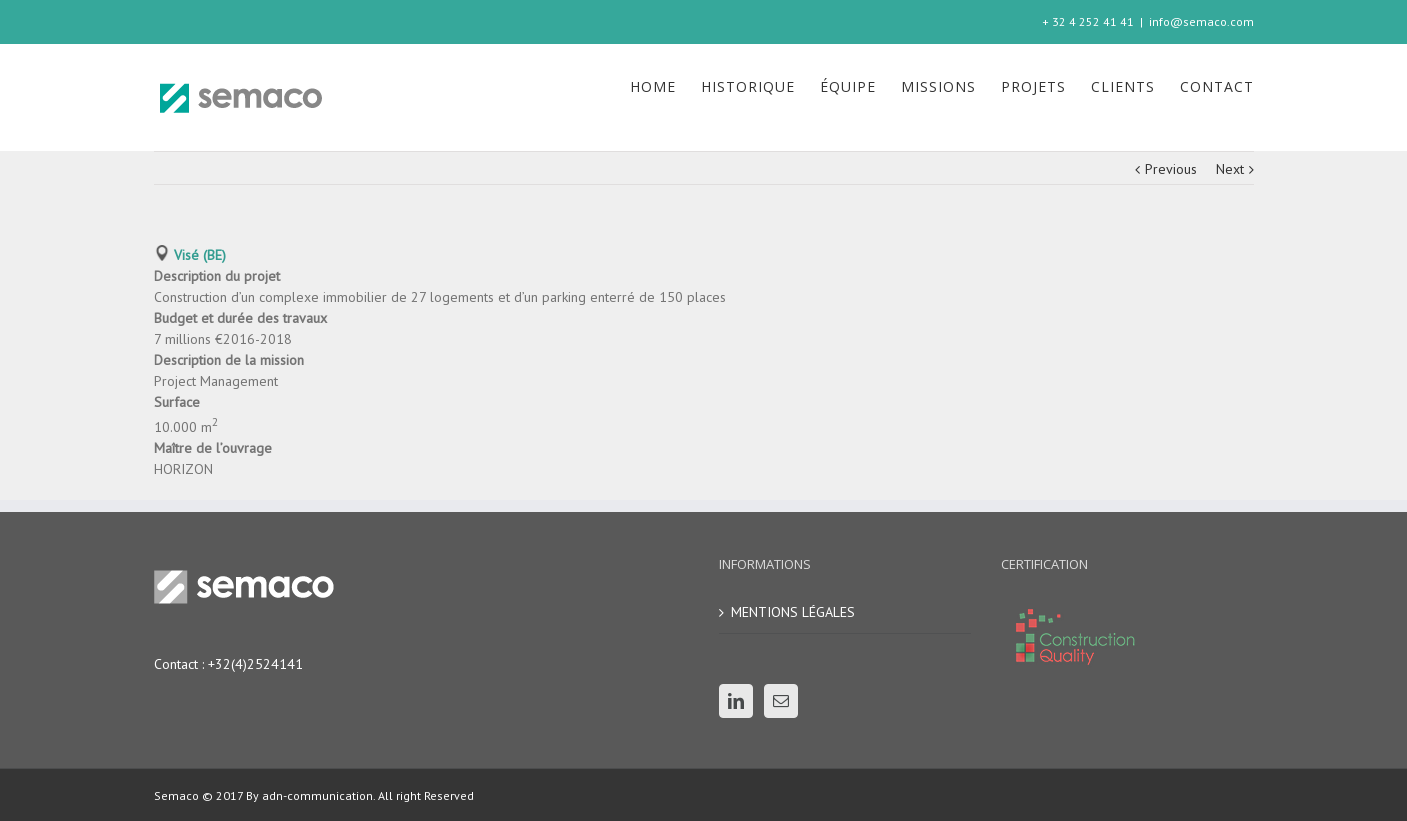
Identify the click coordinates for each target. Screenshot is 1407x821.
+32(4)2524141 (255, 664)
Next (1230, 169)
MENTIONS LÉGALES (793, 612)
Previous (1171, 169)
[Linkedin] (736, 701)
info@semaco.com (1201, 21)
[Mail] (781, 701)
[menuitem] (665, 87)
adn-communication (316, 795)
